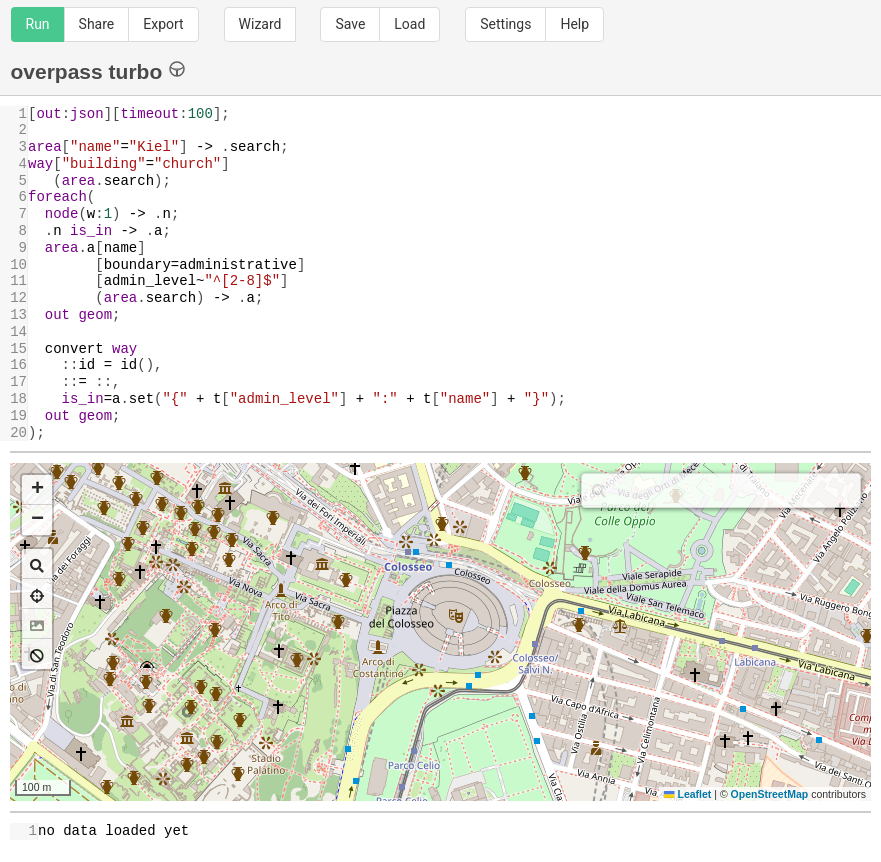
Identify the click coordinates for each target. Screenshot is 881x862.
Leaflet (687, 794)
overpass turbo (98, 70)
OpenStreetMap (770, 794)
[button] (37, 490)
